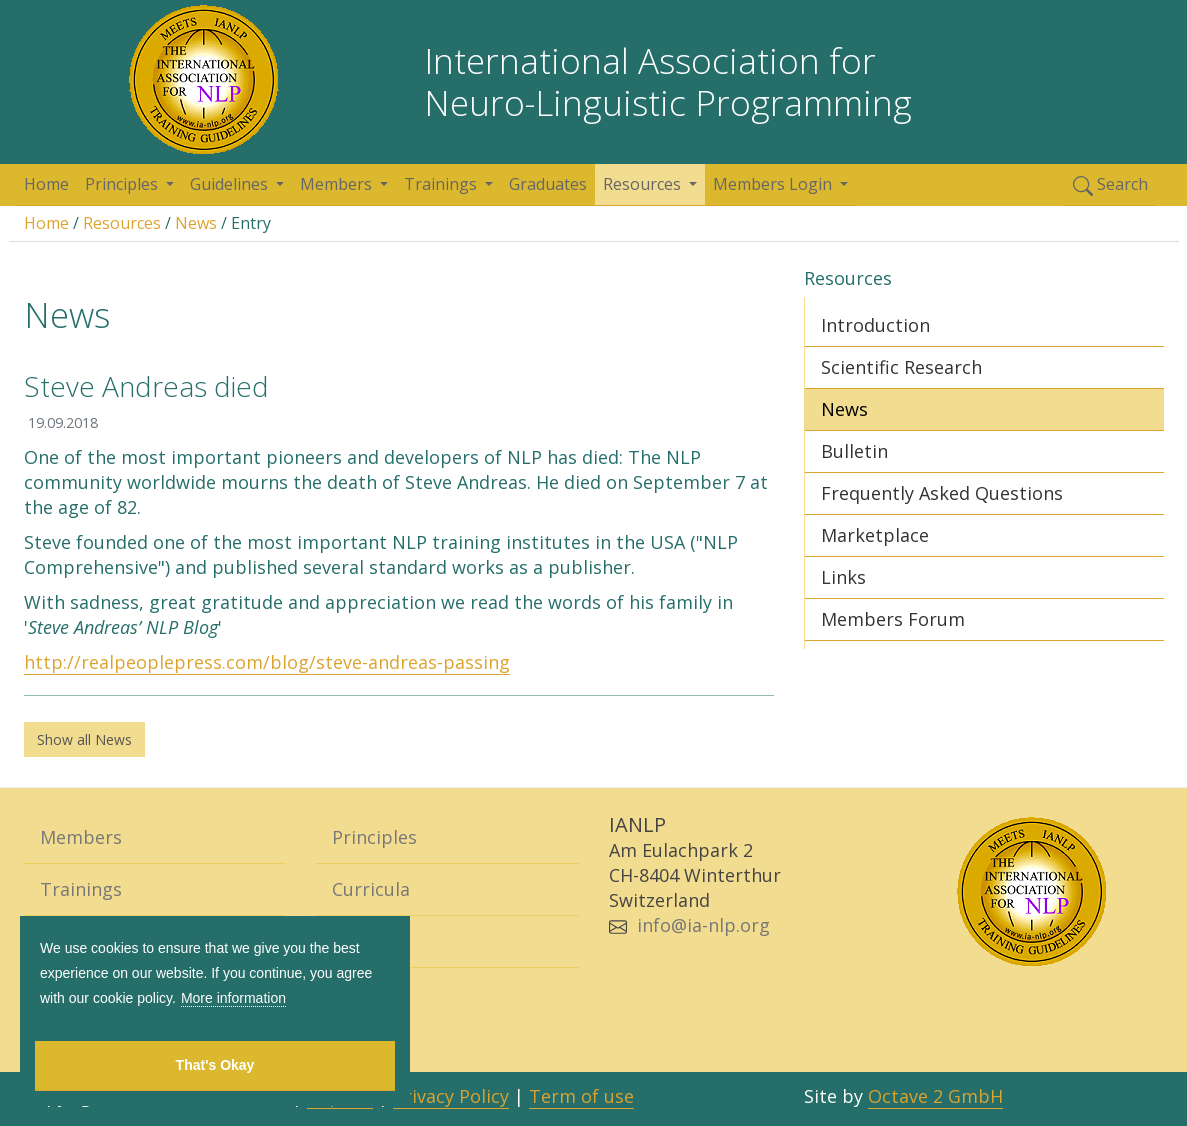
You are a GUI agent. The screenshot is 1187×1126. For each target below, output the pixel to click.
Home (46, 184)
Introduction (875, 325)
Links (843, 577)
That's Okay (215, 1065)
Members (338, 184)
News (196, 223)
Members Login (774, 184)
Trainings (442, 184)
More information (233, 998)
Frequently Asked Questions (942, 493)
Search (1110, 184)
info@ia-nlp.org (703, 925)
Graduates (548, 184)
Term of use (581, 1096)
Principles (123, 184)
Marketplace (875, 535)
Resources (644, 184)
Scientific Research (901, 367)
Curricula (371, 889)
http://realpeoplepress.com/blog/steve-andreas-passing (267, 662)
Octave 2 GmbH (935, 1096)
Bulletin (854, 451)
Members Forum (893, 619)
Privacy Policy (451, 1096)
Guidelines (231, 184)
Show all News (84, 739)
